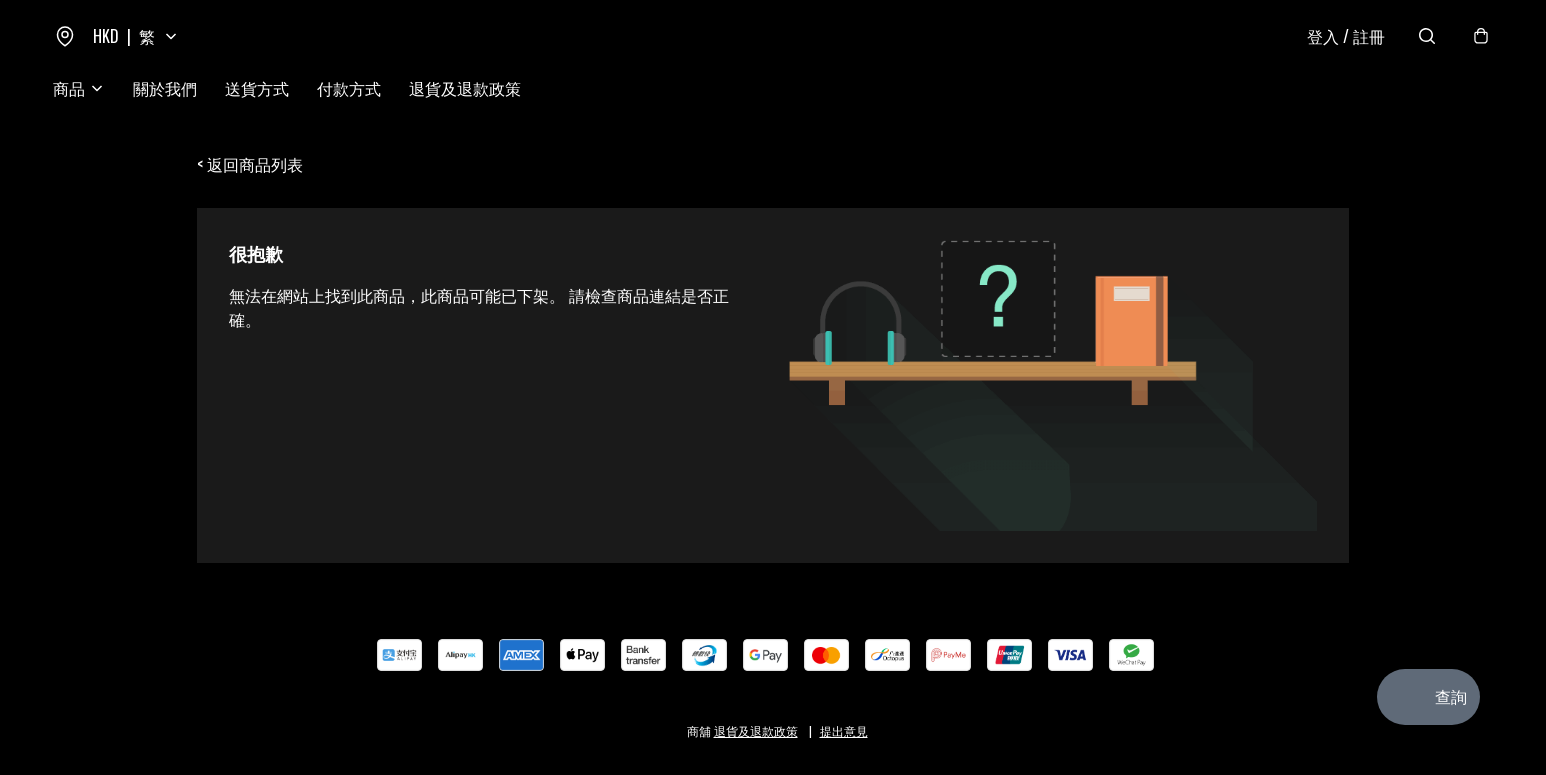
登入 (1346, 36)
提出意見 (844, 730)
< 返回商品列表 (250, 164)
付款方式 (349, 88)
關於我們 (165, 88)
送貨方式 (257, 88)
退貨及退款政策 (465, 88)
